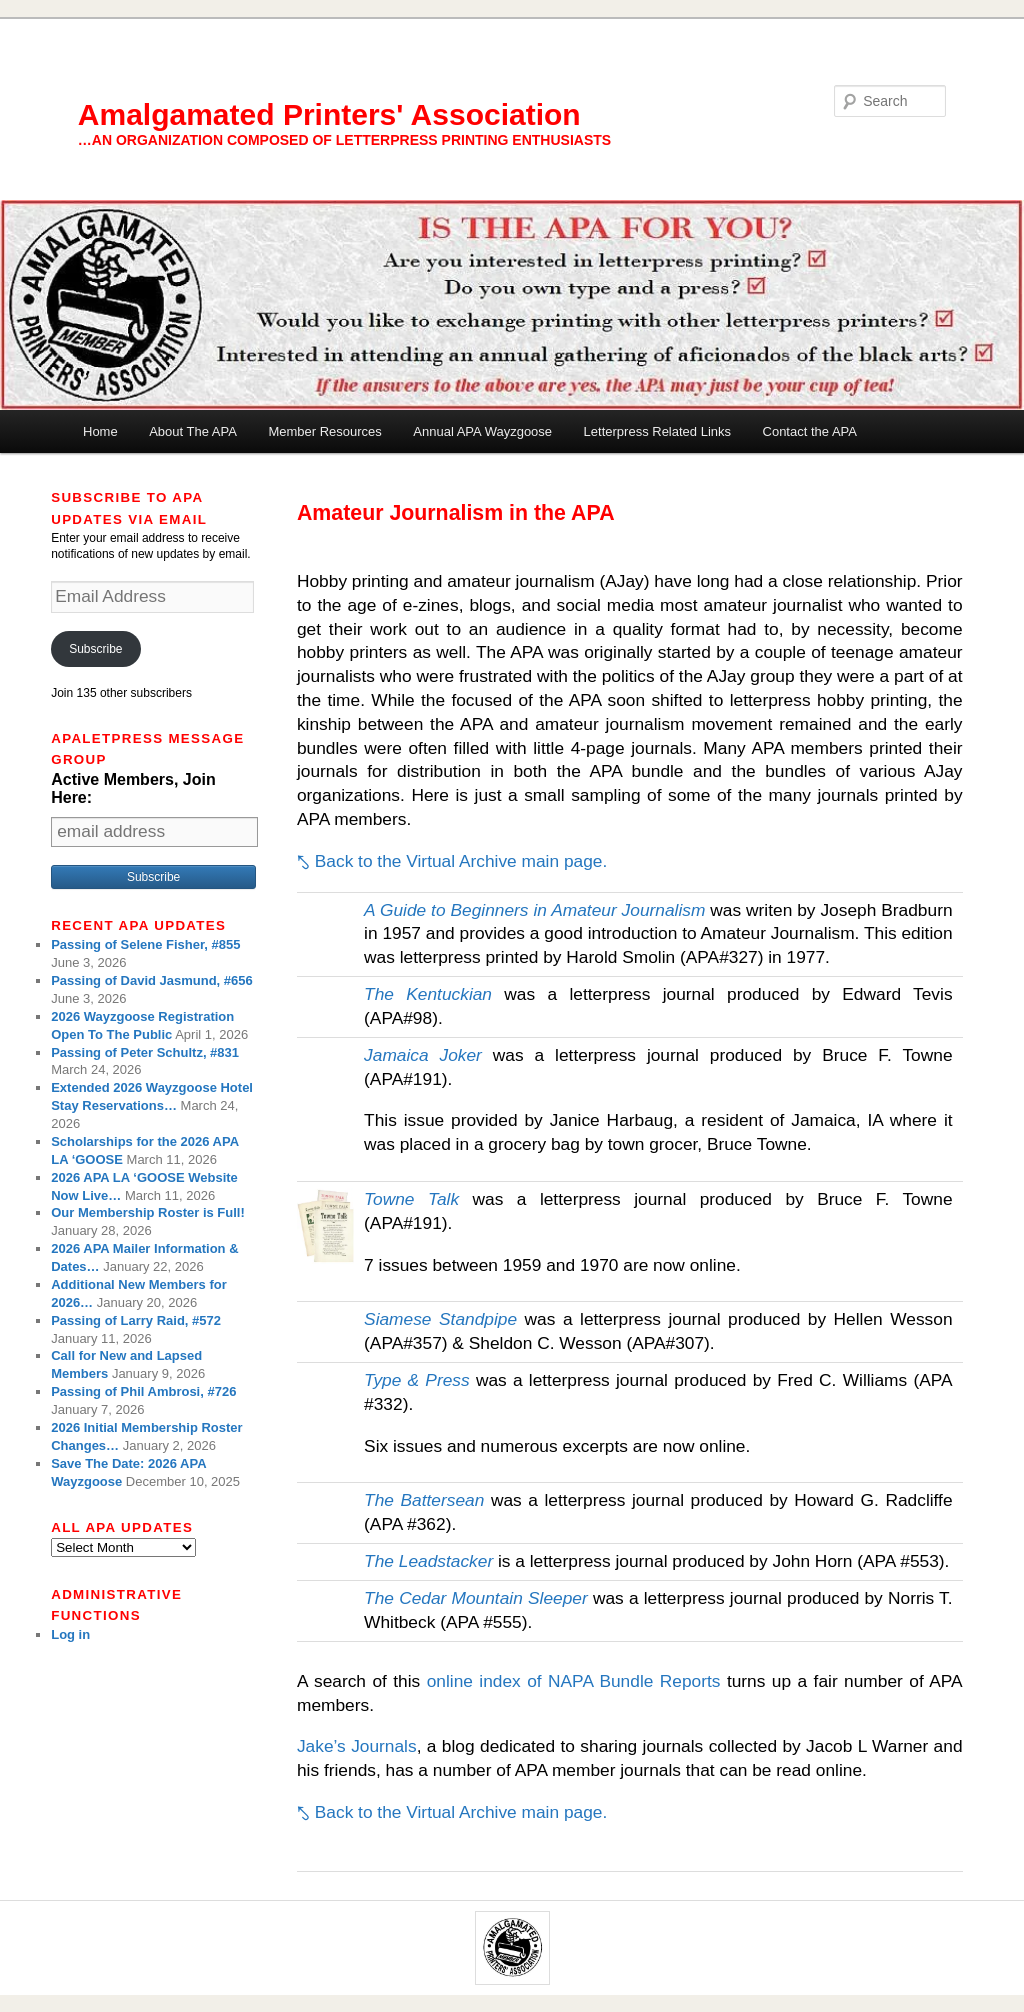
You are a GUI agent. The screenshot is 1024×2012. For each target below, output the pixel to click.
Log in (70, 1634)
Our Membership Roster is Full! (148, 1212)
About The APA (193, 431)
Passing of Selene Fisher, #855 (145, 944)
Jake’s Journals (357, 1746)
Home (100, 431)
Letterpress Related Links (657, 431)
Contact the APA (810, 431)
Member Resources (324, 431)
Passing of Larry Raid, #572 (136, 1320)
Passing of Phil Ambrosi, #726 (143, 1391)
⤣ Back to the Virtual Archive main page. (452, 861)
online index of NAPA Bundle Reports (574, 1681)
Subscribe (95, 649)
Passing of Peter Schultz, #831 (145, 1052)
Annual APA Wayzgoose (482, 431)
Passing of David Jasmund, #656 (152, 980)
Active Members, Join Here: (133, 788)
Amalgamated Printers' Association (329, 114)
